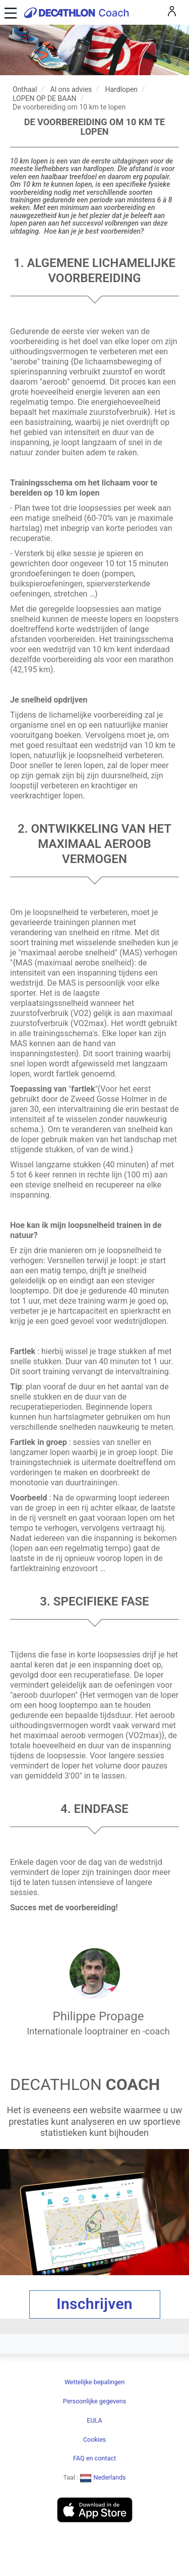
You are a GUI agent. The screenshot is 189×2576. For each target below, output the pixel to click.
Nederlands (102, 2477)
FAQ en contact (94, 2458)
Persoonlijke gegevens (94, 2401)
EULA (94, 2420)
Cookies (94, 2439)
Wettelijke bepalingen (94, 2382)
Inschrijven (94, 2304)
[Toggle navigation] (9, 12)
